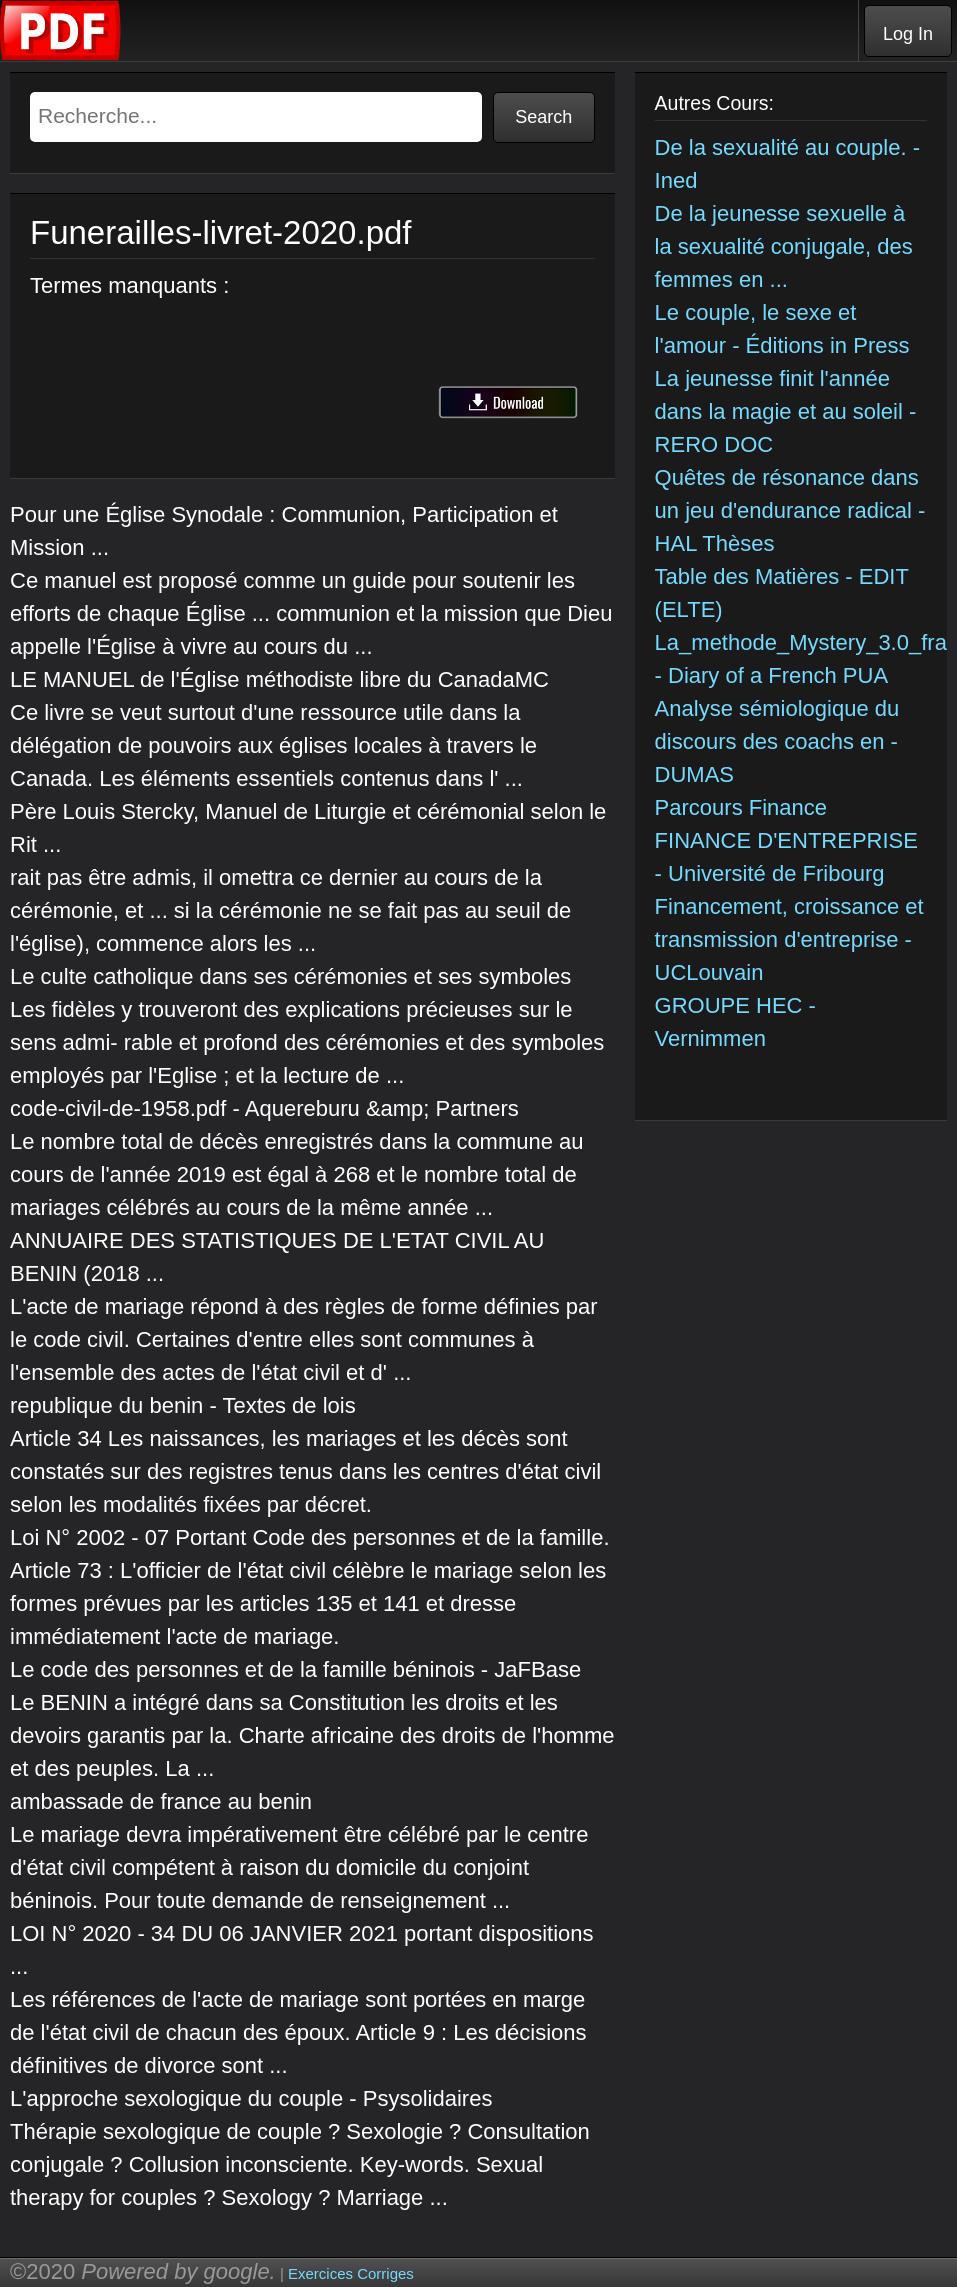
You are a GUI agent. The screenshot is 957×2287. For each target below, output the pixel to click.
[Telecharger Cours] (61, 55)
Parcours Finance (741, 807)
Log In (908, 34)
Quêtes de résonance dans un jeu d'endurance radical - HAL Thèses (790, 510)
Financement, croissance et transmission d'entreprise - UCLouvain (789, 939)
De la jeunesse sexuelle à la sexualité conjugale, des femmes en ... (784, 246)
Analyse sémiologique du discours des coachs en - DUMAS (777, 741)
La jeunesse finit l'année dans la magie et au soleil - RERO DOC (786, 411)
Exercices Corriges (351, 2273)
